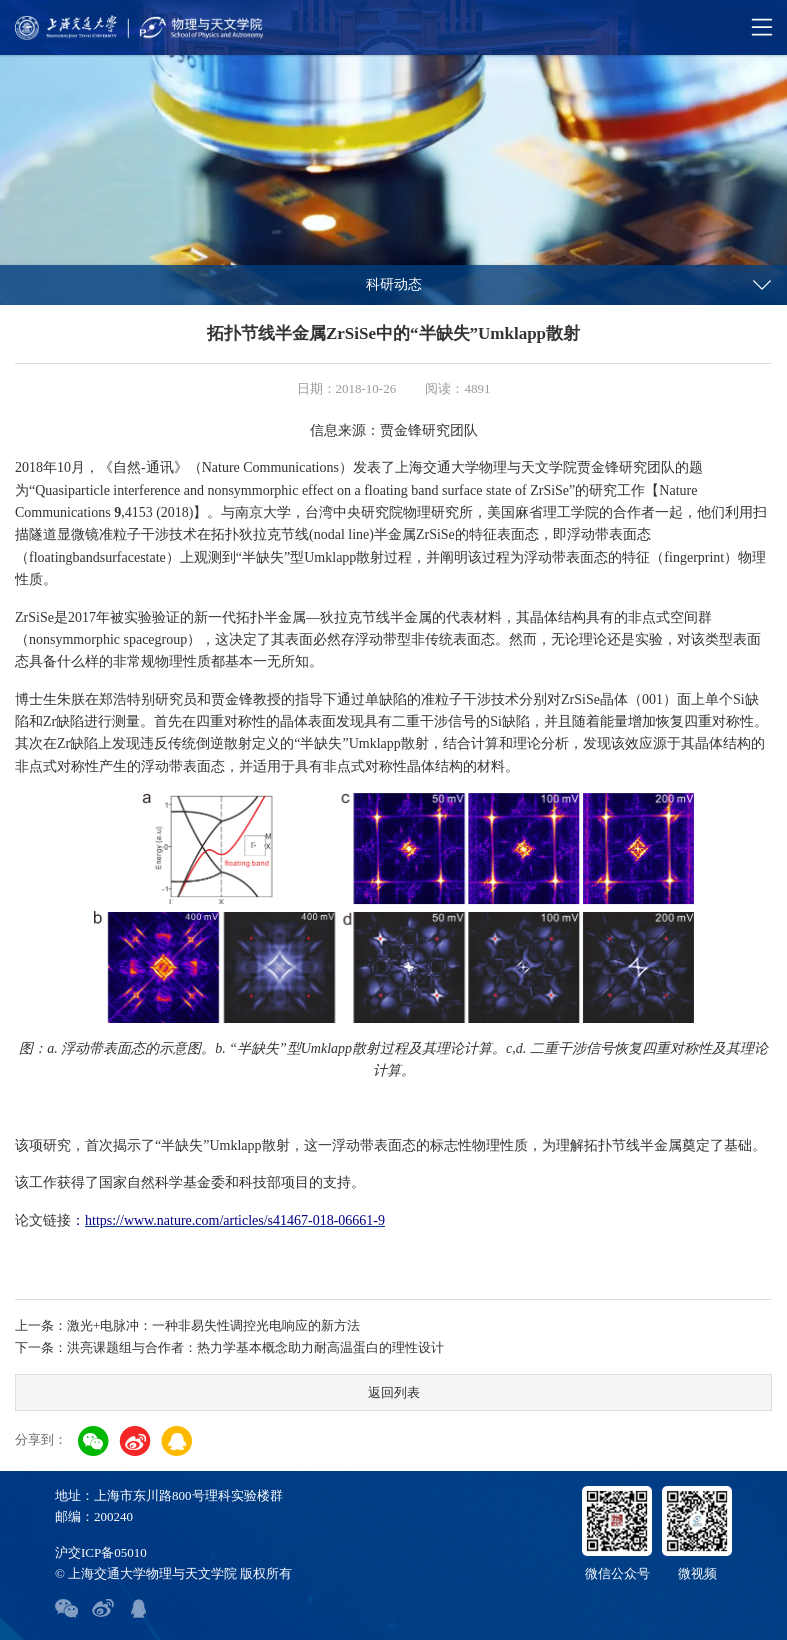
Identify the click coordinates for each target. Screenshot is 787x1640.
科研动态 (394, 284)
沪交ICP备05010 (101, 1552)
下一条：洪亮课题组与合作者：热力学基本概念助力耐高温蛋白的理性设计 (229, 1347)
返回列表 (394, 1392)
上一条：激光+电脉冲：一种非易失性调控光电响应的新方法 (187, 1325)
